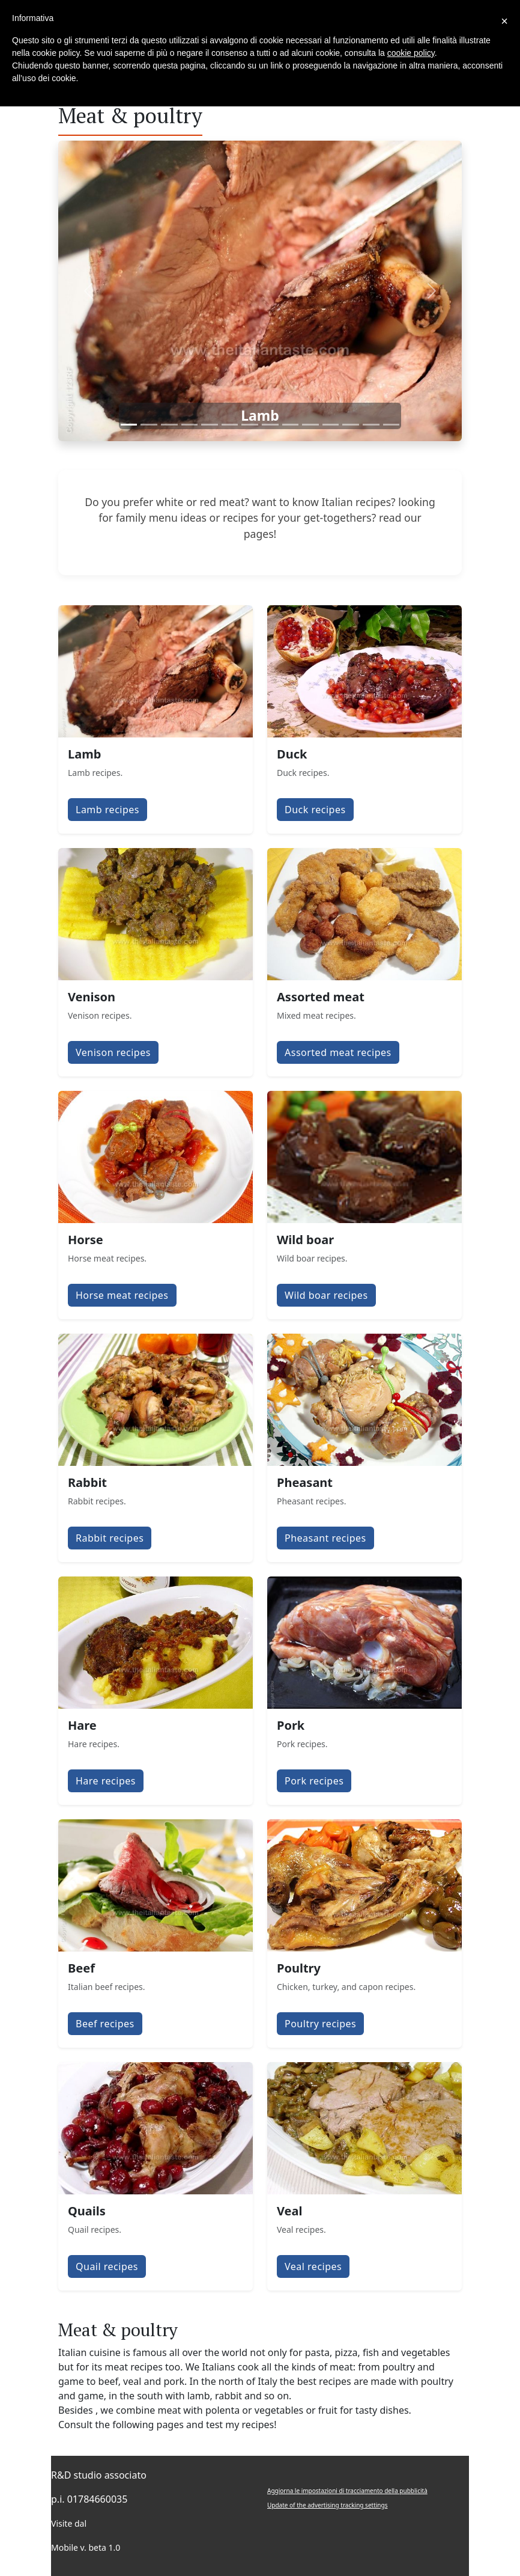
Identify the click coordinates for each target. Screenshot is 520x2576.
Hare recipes (106, 1780)
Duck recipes (315, 809)
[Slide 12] (350, 425)
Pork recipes (314, 1780)
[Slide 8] (270, 425)
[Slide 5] (209, 425)
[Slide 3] (169, 425)
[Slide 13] (371, 425)
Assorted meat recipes (338, 1052)
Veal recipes (313, 2266)
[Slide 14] (391, 425)
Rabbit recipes (110, 1538)
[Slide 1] (129, 425)
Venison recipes (113, 1052)
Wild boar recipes (326, 1295)
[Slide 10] (310, 425)
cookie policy (411, 53)
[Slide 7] (249, 425)
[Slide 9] (290, 425)
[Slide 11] (330, 425)
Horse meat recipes (122, 1295)
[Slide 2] (149, 425)
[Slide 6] (230, 425)
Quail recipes (107, 2266)
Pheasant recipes (325, 1538)
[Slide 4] (189, 425)
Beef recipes (105, 2023)
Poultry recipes (320, 2023)
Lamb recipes (107, 809)
